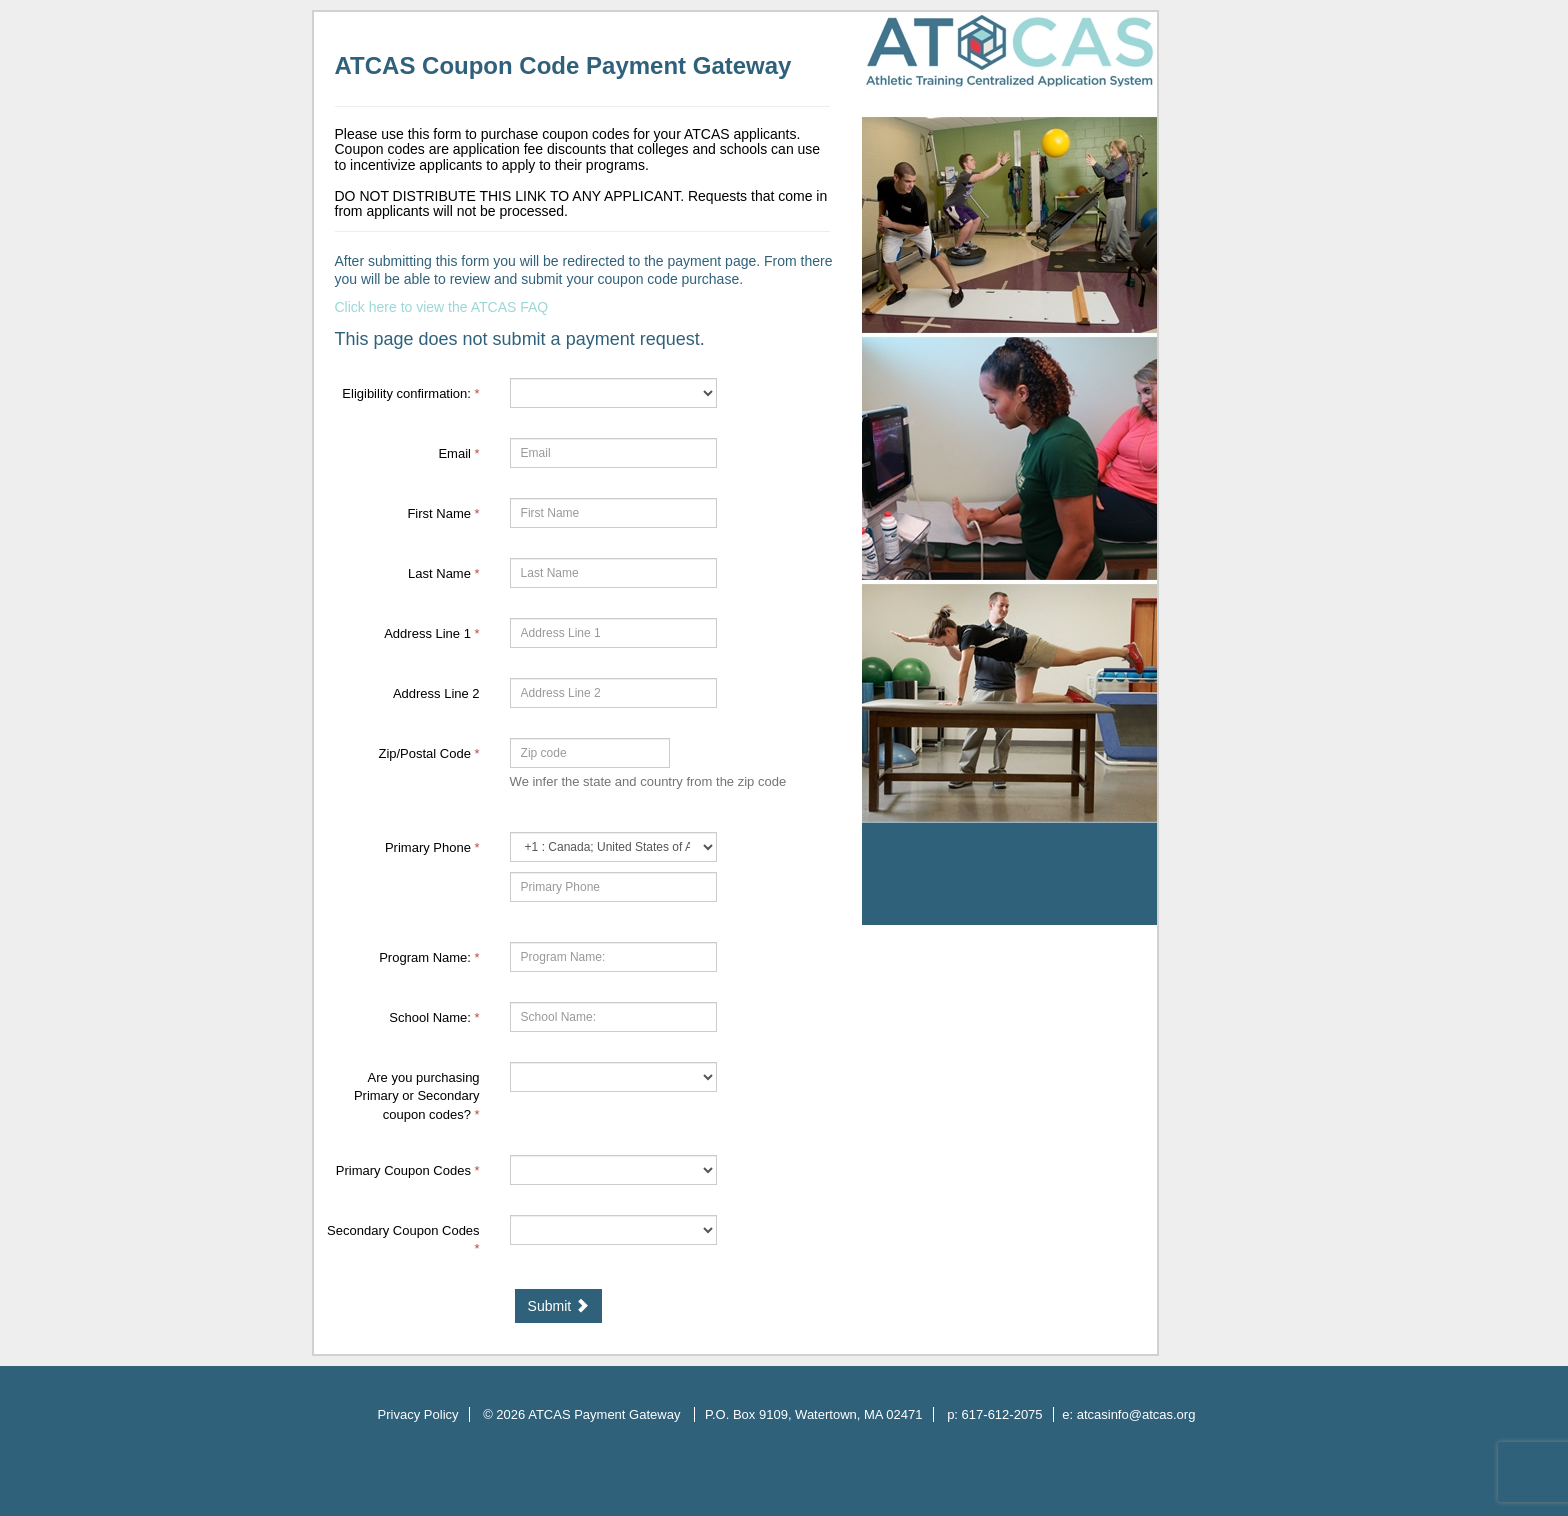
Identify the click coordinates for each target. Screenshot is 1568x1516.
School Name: (434, 1017)
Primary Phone (432, 847)
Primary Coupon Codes (408, 1170)
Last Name (444, 573)
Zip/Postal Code (428, 753)
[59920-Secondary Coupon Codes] (614, 1230)
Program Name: (429, 957)
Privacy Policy (418, 1414)
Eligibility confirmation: (410, 393)
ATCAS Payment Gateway (606, 1414)
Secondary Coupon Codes (403, 1240)
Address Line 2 (436, 693)
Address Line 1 (431, 633)
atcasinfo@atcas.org (1136, 1414)
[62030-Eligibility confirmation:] (614, 393)
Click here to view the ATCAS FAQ (442, 307)
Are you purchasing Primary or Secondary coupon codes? (417, 1096)
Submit (558, 1306)
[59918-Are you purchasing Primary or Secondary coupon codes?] (614, 1077)
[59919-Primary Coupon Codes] (614, 1170)
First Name (443, 513)
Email (458, 453)
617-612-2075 (1002, 1414)
